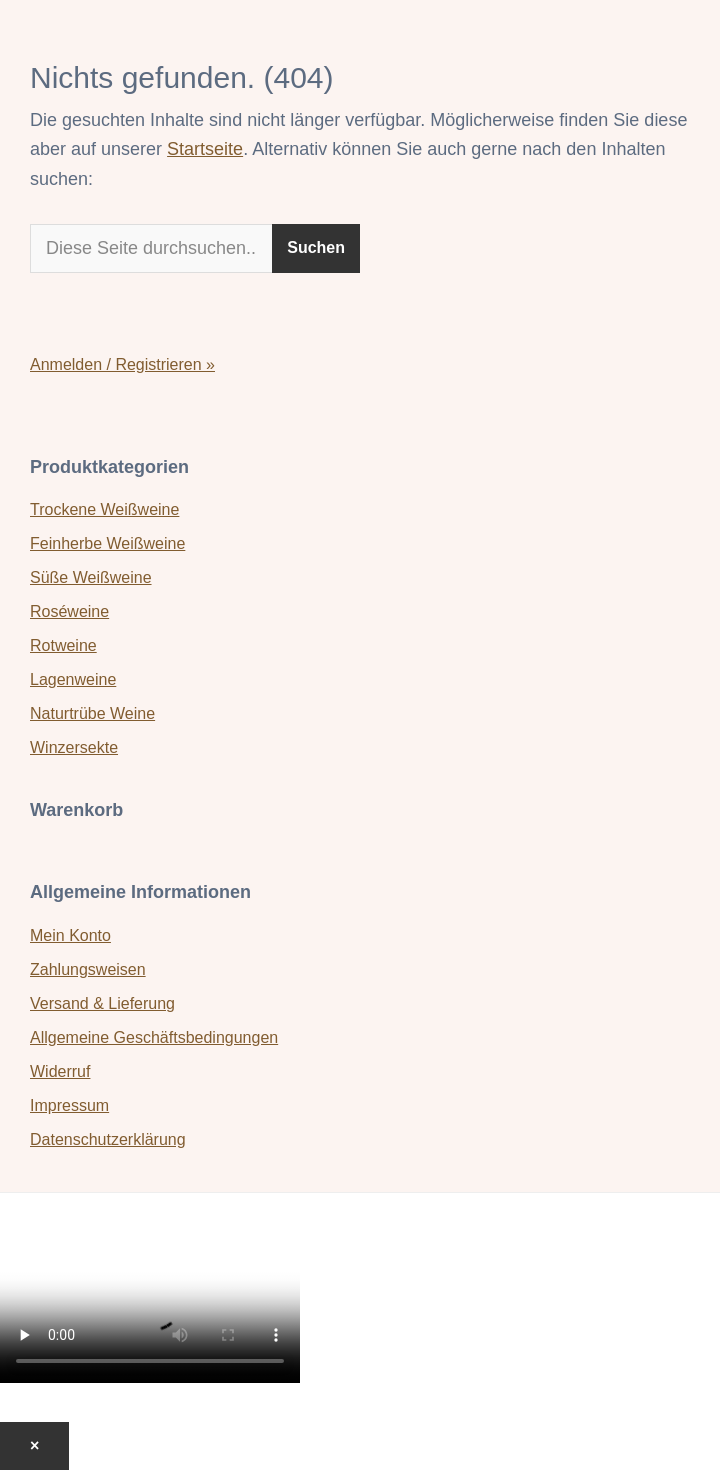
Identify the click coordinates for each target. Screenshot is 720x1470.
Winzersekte (74, 747)
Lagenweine (73, 679)
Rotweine (63, 645)
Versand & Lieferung (102, 1003)
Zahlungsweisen (88, 969)
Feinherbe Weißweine (107, 543)
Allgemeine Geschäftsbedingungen (154, 1037)
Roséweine (69, 611)
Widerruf (60, 1071)
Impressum (69, 1105)
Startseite (205, 149)
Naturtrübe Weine (92, 713)
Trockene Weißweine (104, 509)
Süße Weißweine (91, 577)
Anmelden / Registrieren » (122, 364)
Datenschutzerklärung (108, 1139)
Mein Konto (70, 935)
